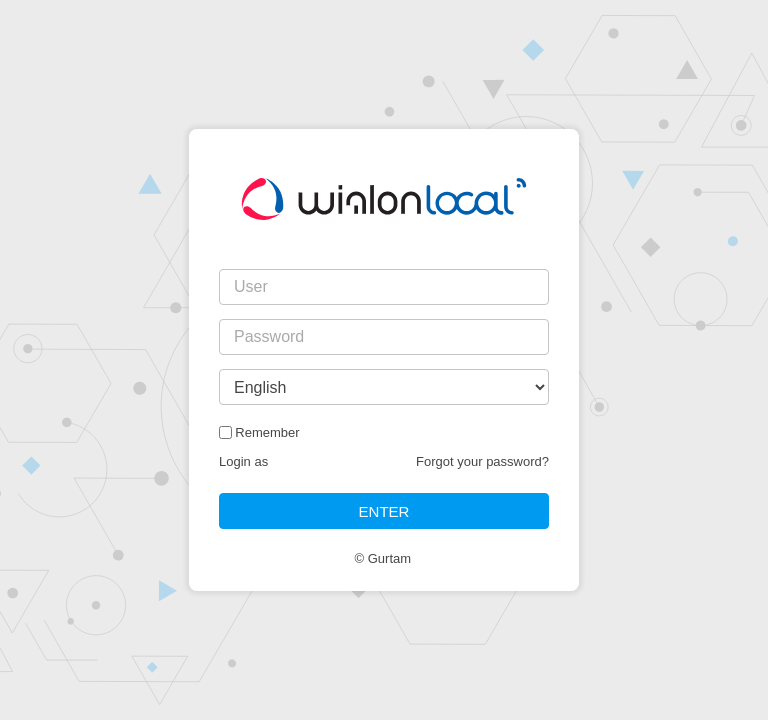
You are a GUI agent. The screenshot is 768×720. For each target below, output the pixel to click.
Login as (243, 461)
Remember (267, 432)
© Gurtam (383, 558)
